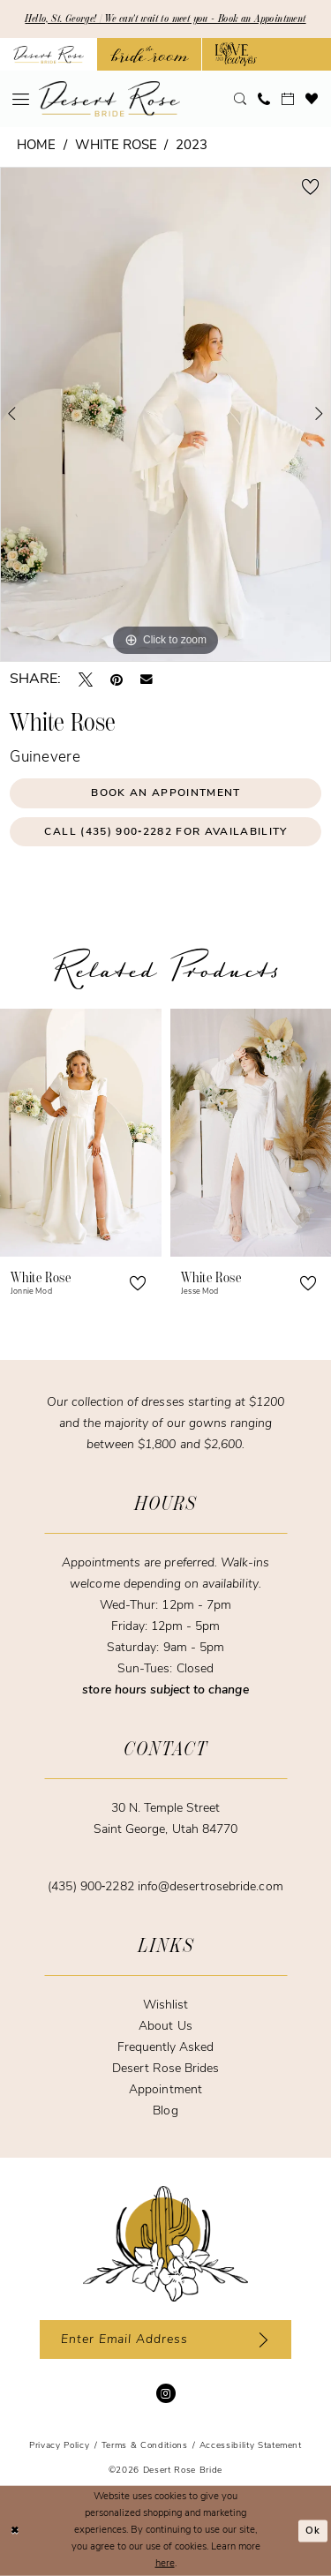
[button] (21, 99)
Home (36, 146)
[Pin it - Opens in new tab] (116, 679)
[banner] (109, 98)
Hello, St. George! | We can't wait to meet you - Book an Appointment (165, 18)
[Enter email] (165, 2339)
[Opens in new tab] (149, 54)
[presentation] (81, 1133)
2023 (191, 146)
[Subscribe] (260, 2339)
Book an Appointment (165, 793)
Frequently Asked (165, 2047)
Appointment (165, 2090)
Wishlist (165, 2005)
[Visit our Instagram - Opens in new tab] (166, 2393)
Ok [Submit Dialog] (313, 2530)
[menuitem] (21, 99)
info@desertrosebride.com (210, 1887)
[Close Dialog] (15, 2530)
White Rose (116, 146)
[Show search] (240, 98)
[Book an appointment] (288, 98)
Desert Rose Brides (166, 2069)
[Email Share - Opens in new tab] (146, 679)
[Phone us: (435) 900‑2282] (264, 98)
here (165, 2563)
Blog (165, 2111)
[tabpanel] (165, 414)
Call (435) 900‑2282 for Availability (165, 832)
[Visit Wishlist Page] (312, 98)
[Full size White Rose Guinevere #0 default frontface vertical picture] (165, 414)
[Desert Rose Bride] (165, 2244)
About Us (165, 2026)
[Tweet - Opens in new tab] (86, 679)
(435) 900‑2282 (92, 1887)
